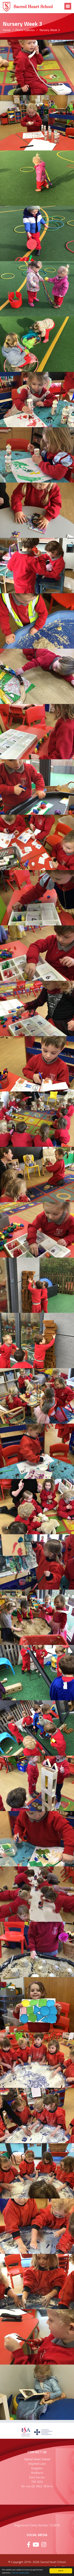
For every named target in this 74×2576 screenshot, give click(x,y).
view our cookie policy (20, 2573)
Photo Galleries (25, 30)
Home (7, 30)
